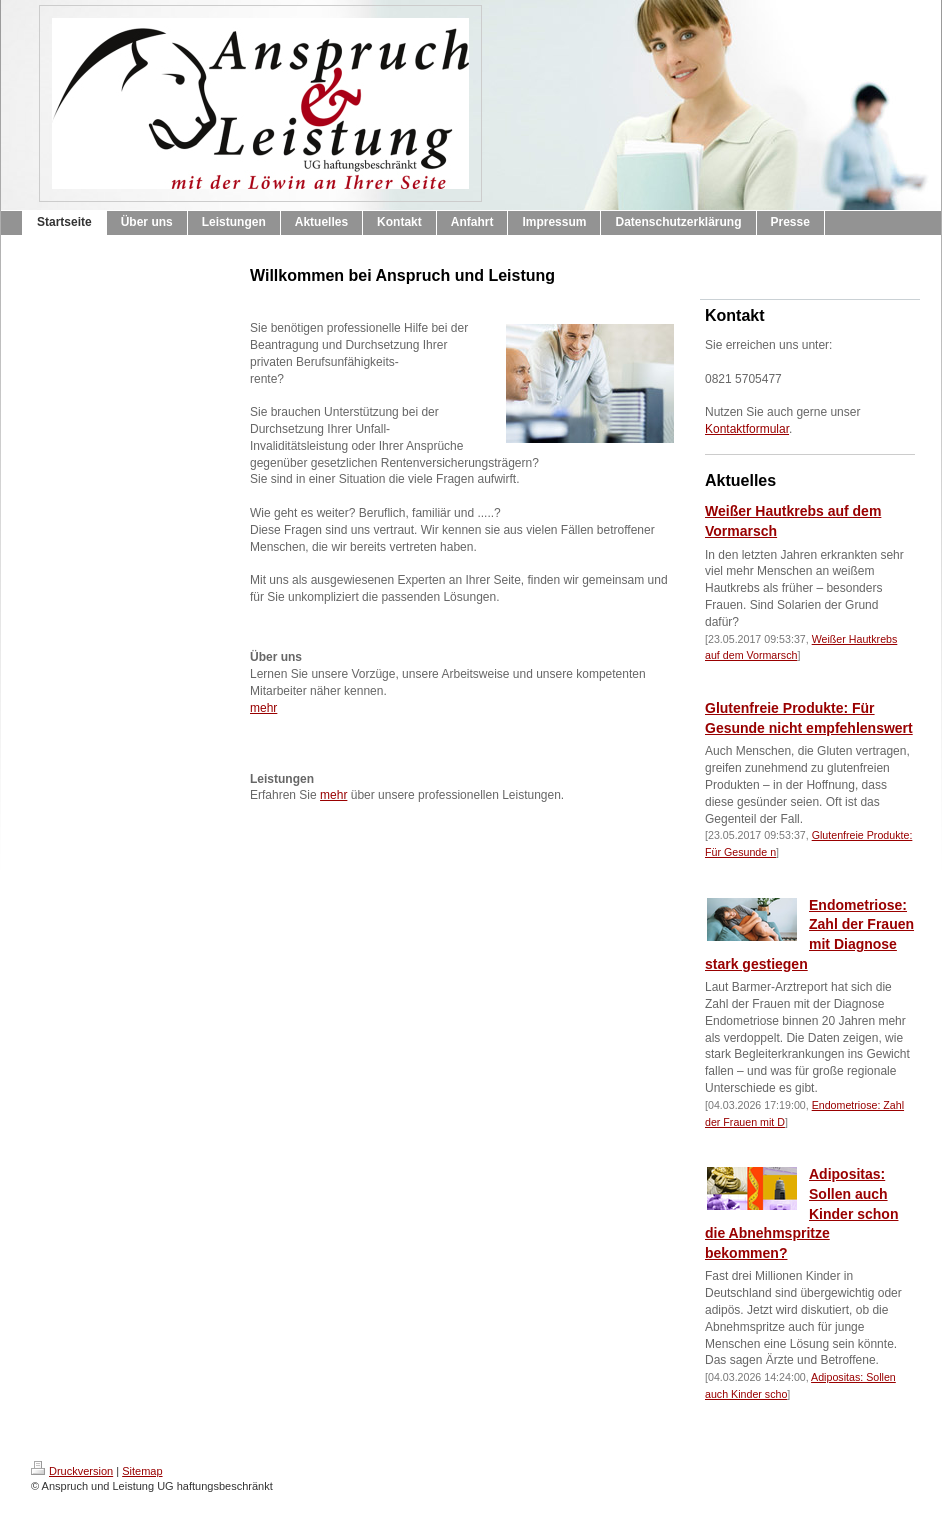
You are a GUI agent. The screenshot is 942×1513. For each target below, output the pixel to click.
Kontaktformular (747, 429)
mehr (263, 708)
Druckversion (72, 1471)
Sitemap (142, 1471)
